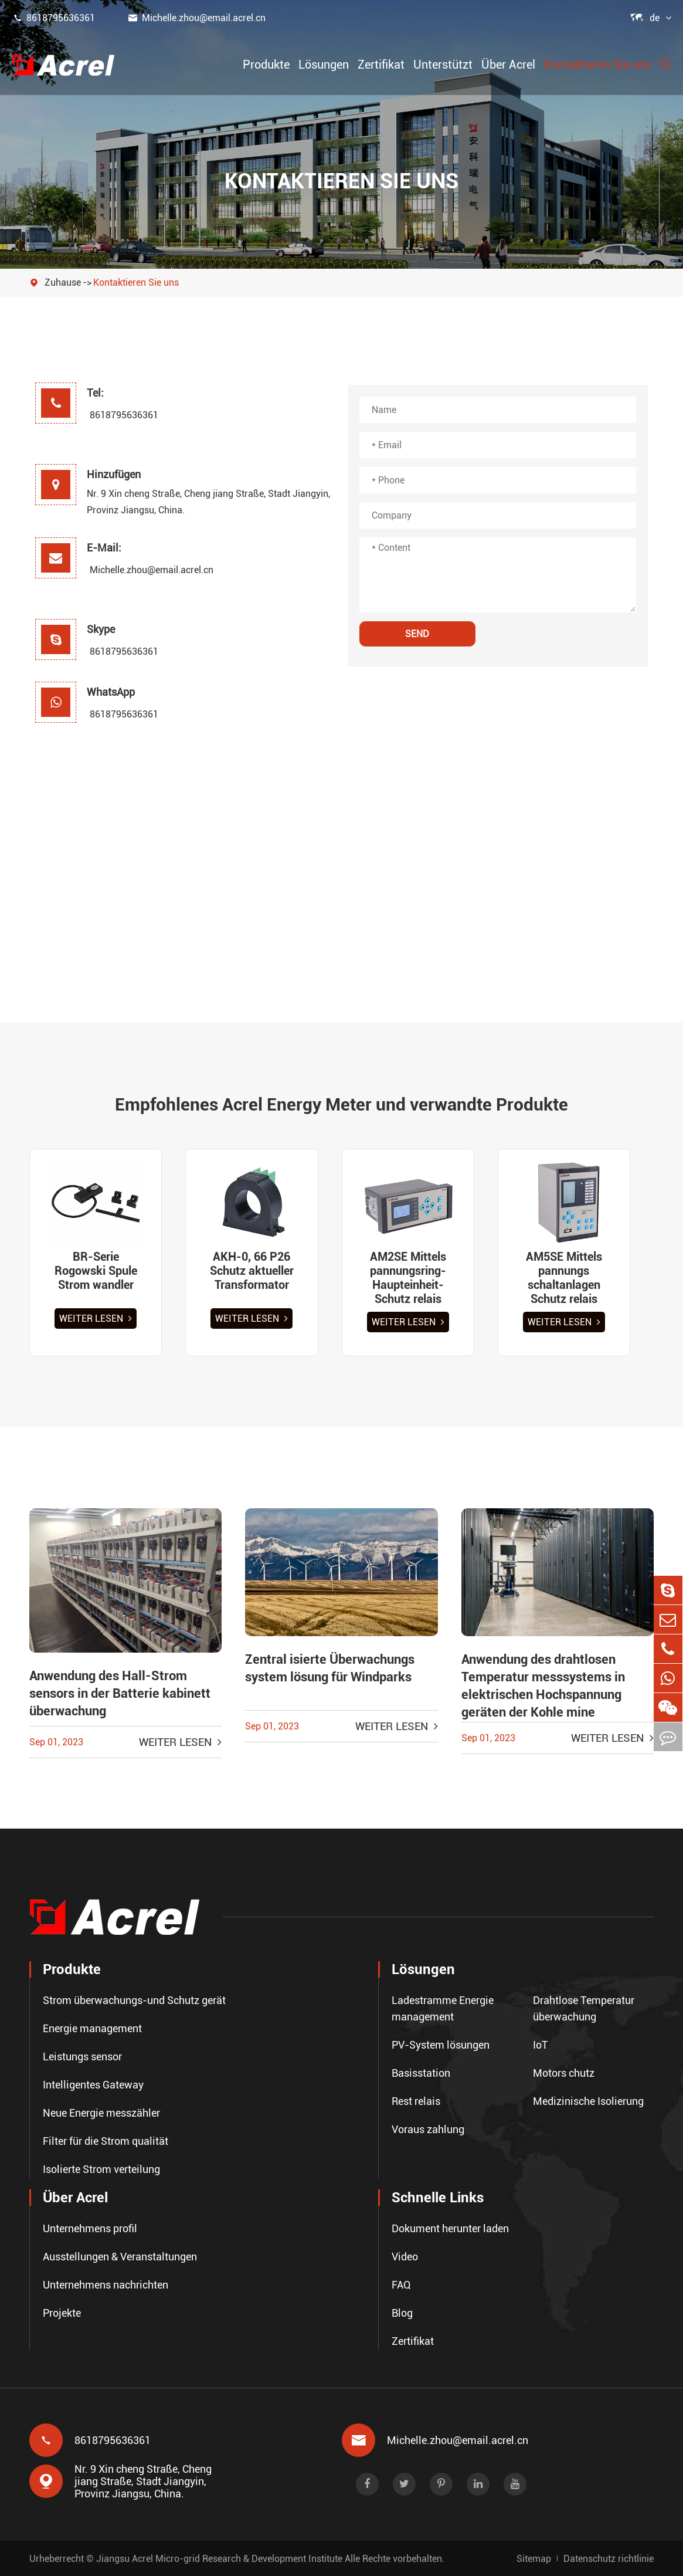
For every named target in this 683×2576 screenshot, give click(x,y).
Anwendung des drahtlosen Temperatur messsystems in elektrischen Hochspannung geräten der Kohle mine (543, 1685)
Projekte (62, 2313)
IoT (540, 2045)
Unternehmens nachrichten (105, 2285)
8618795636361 (53, 18)
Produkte (266, 64)
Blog (402, 2313)
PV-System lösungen (441, 2045)
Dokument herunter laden (450, 2228)
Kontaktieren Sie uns (597, 64)
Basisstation (421, 2073)
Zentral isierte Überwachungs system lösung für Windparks (329, 1668)
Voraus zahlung (428, 2129)
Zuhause (63, 282)
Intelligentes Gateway (93, 2085)
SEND (417, 633)
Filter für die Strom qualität (105, 2141)
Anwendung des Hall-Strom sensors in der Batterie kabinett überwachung (119, 1693)
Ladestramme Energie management (443, 2008)
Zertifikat (381, 64)
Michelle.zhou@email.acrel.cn (196, 18)
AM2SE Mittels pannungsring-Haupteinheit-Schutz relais (408, 1278)
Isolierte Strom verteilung (101, 2169)
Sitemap (534, 2558)
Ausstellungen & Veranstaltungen (120, 2256)
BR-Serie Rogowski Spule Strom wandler (96, 1271)
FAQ (401, 2285)
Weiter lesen (95, 1318)
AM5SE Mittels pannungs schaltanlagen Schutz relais (564, 1278)
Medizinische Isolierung (588, 2101)
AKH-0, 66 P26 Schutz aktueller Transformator (252, 1271)
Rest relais (416, 2101)
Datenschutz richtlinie (608, 2558)
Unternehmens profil (90, 2228)
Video (405, 2256)
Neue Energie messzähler (101, 2113)
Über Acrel (508, 64)
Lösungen (323, 64)
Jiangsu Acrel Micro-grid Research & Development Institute (219, 2558)
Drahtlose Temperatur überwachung (583, 2008)
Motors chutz (563, 2073)
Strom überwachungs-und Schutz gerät (134, 2000)
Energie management (92, 2028)
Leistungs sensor (82, 2056)
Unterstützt (443, 64)
